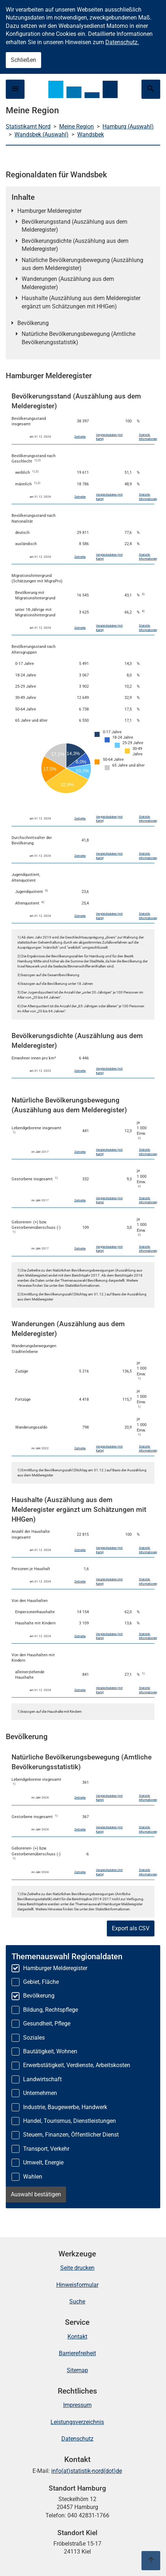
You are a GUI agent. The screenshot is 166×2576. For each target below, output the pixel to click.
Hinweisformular (77, 2284)
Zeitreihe (80, 436)
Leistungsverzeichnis (77, 2422)
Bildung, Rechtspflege (50, 2009)
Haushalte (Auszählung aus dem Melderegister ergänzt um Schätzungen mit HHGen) (81, 302)
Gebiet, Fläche (41, 1981)
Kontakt (77, 2336)
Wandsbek (90, 134)
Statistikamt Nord (28, 126)
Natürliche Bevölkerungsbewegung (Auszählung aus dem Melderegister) (82, 264)
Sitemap (77, 2370)
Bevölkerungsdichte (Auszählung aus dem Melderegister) (75, 244)
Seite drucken (77, 2267)
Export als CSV (130, 1928)
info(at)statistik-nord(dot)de (86, 2470)
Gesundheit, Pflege (46, 2023)
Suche (77, 2301)
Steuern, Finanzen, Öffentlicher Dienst (71, 2134)
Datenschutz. (122, 42)
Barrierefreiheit (77, 2353)
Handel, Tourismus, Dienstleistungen (69, 2120)
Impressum (77, 2405)
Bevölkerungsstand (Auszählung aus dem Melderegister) (74, 225)
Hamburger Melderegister (49, 210)
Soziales (34, 2037)
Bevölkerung (33, 323)
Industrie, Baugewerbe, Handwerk (65, 2107)
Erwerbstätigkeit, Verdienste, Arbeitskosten (76, 2065)
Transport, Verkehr (46, 2148)
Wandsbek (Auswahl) (41, 134)
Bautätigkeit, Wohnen (50, 2051)
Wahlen (32, 2176)
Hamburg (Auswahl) (128, 126)
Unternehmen (40, 2093)
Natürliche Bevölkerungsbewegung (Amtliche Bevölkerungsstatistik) (78, 337)
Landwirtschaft (42, 2079)
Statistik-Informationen (148, 437)
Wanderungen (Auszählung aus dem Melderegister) (68, 282)
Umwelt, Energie (43, 2162)
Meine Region (76, 126)
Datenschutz (77, 2438)
